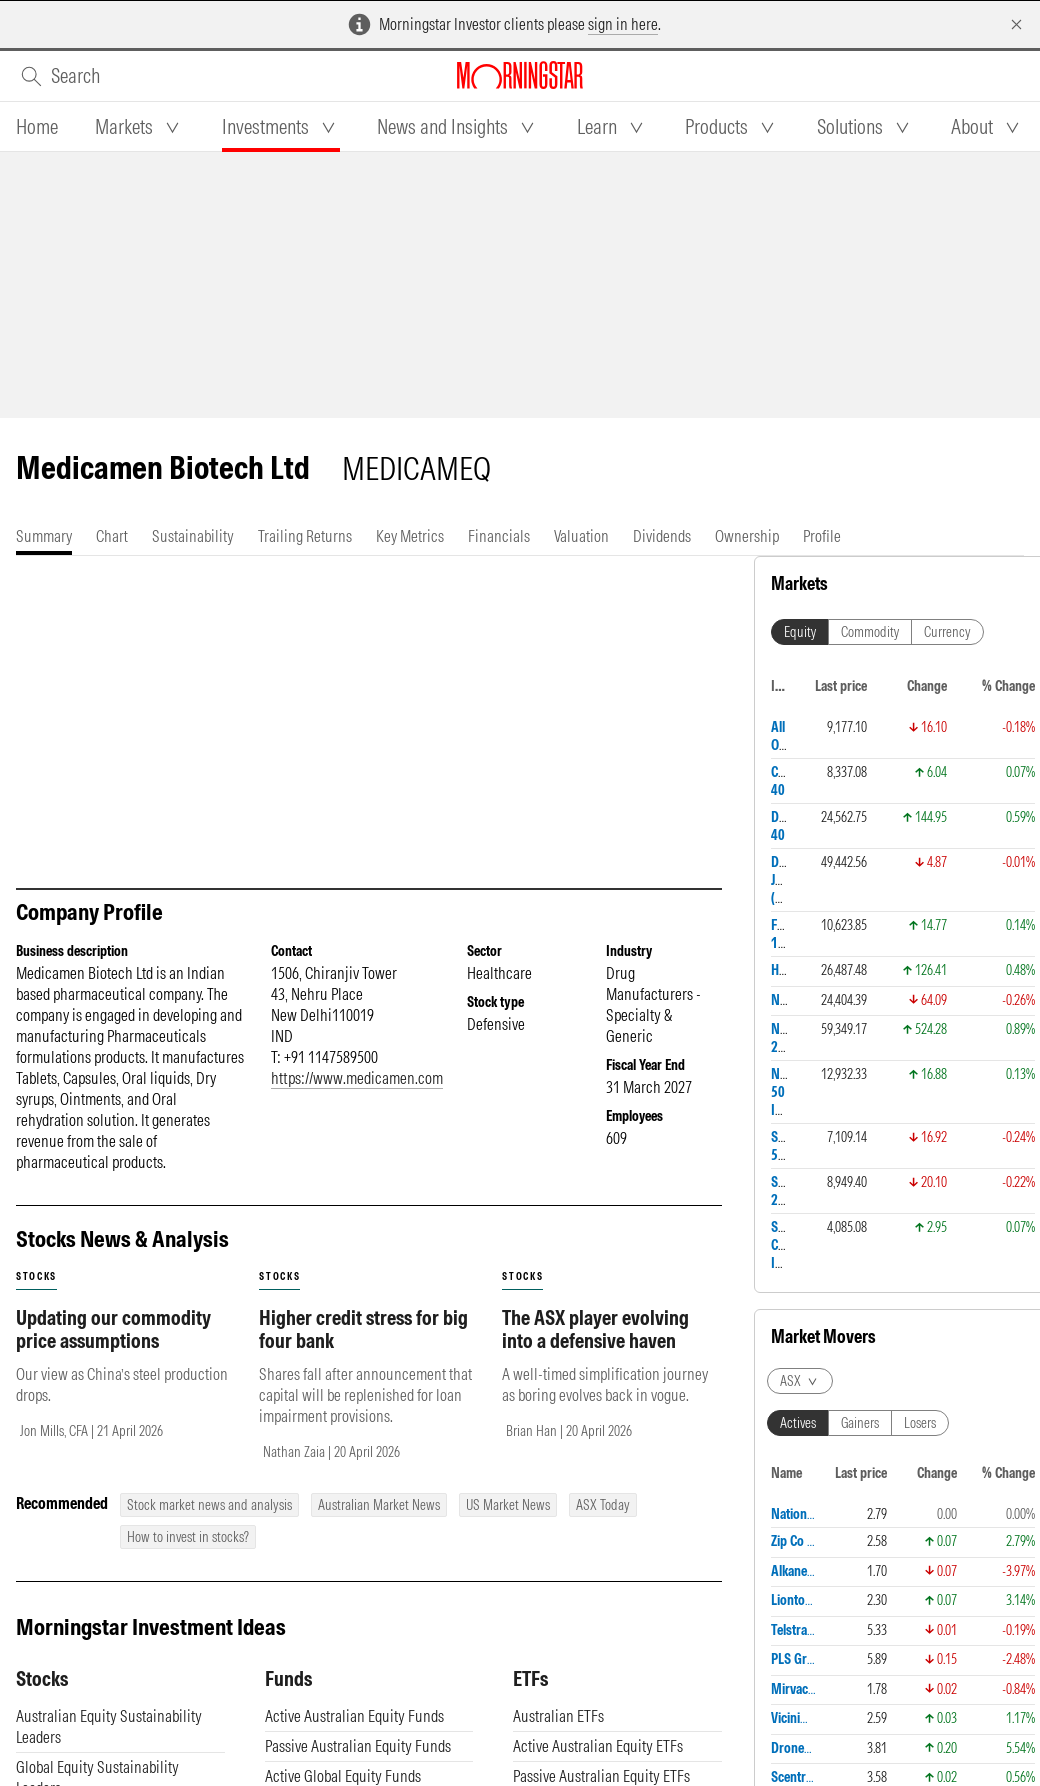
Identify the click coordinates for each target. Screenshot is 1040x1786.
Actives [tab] (798, 1423)
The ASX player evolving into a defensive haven (595, 1329)
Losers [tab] (920, 1423)
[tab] (37, 127)
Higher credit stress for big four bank (363, 1329)
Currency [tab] (947, 632)
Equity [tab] (800, 632)
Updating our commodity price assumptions (113, 1329)
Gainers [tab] (860, 1423)
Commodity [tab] (870, 632)
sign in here (623, 24)
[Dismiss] (1016, 24)
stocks (36, 1276)
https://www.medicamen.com (357, 1078)
